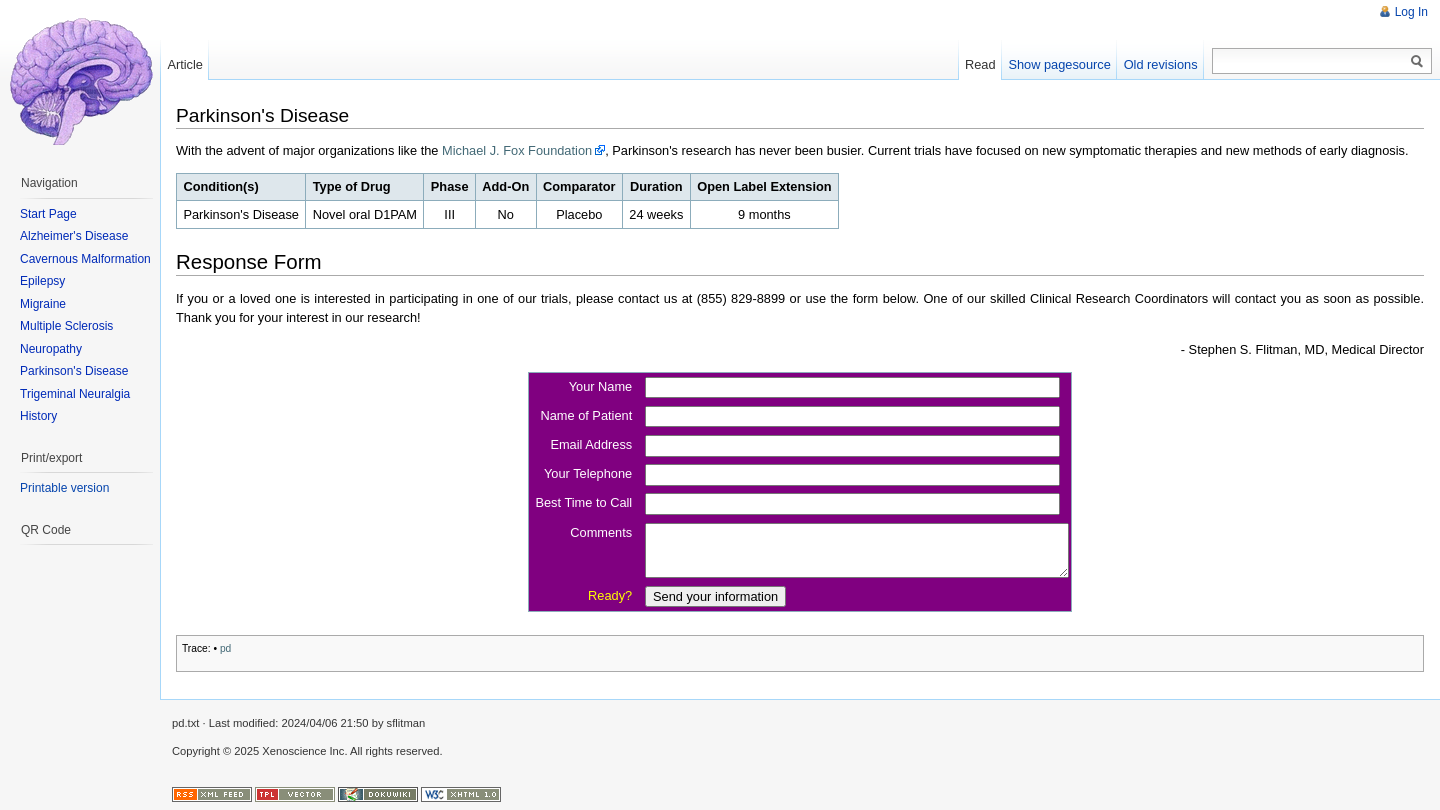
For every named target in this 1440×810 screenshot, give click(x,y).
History (38, 416)
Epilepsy (42, 281)
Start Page (48, 214)
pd (225, 648)
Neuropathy (51, 349)
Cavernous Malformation (85, 259)
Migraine (43, 304)
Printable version (64, 488)
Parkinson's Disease (74, 371)
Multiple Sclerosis (66, 326)
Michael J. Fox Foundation (517, 150)
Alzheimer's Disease (74, 236)
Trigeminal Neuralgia (75, 394)
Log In (1411, 12)
